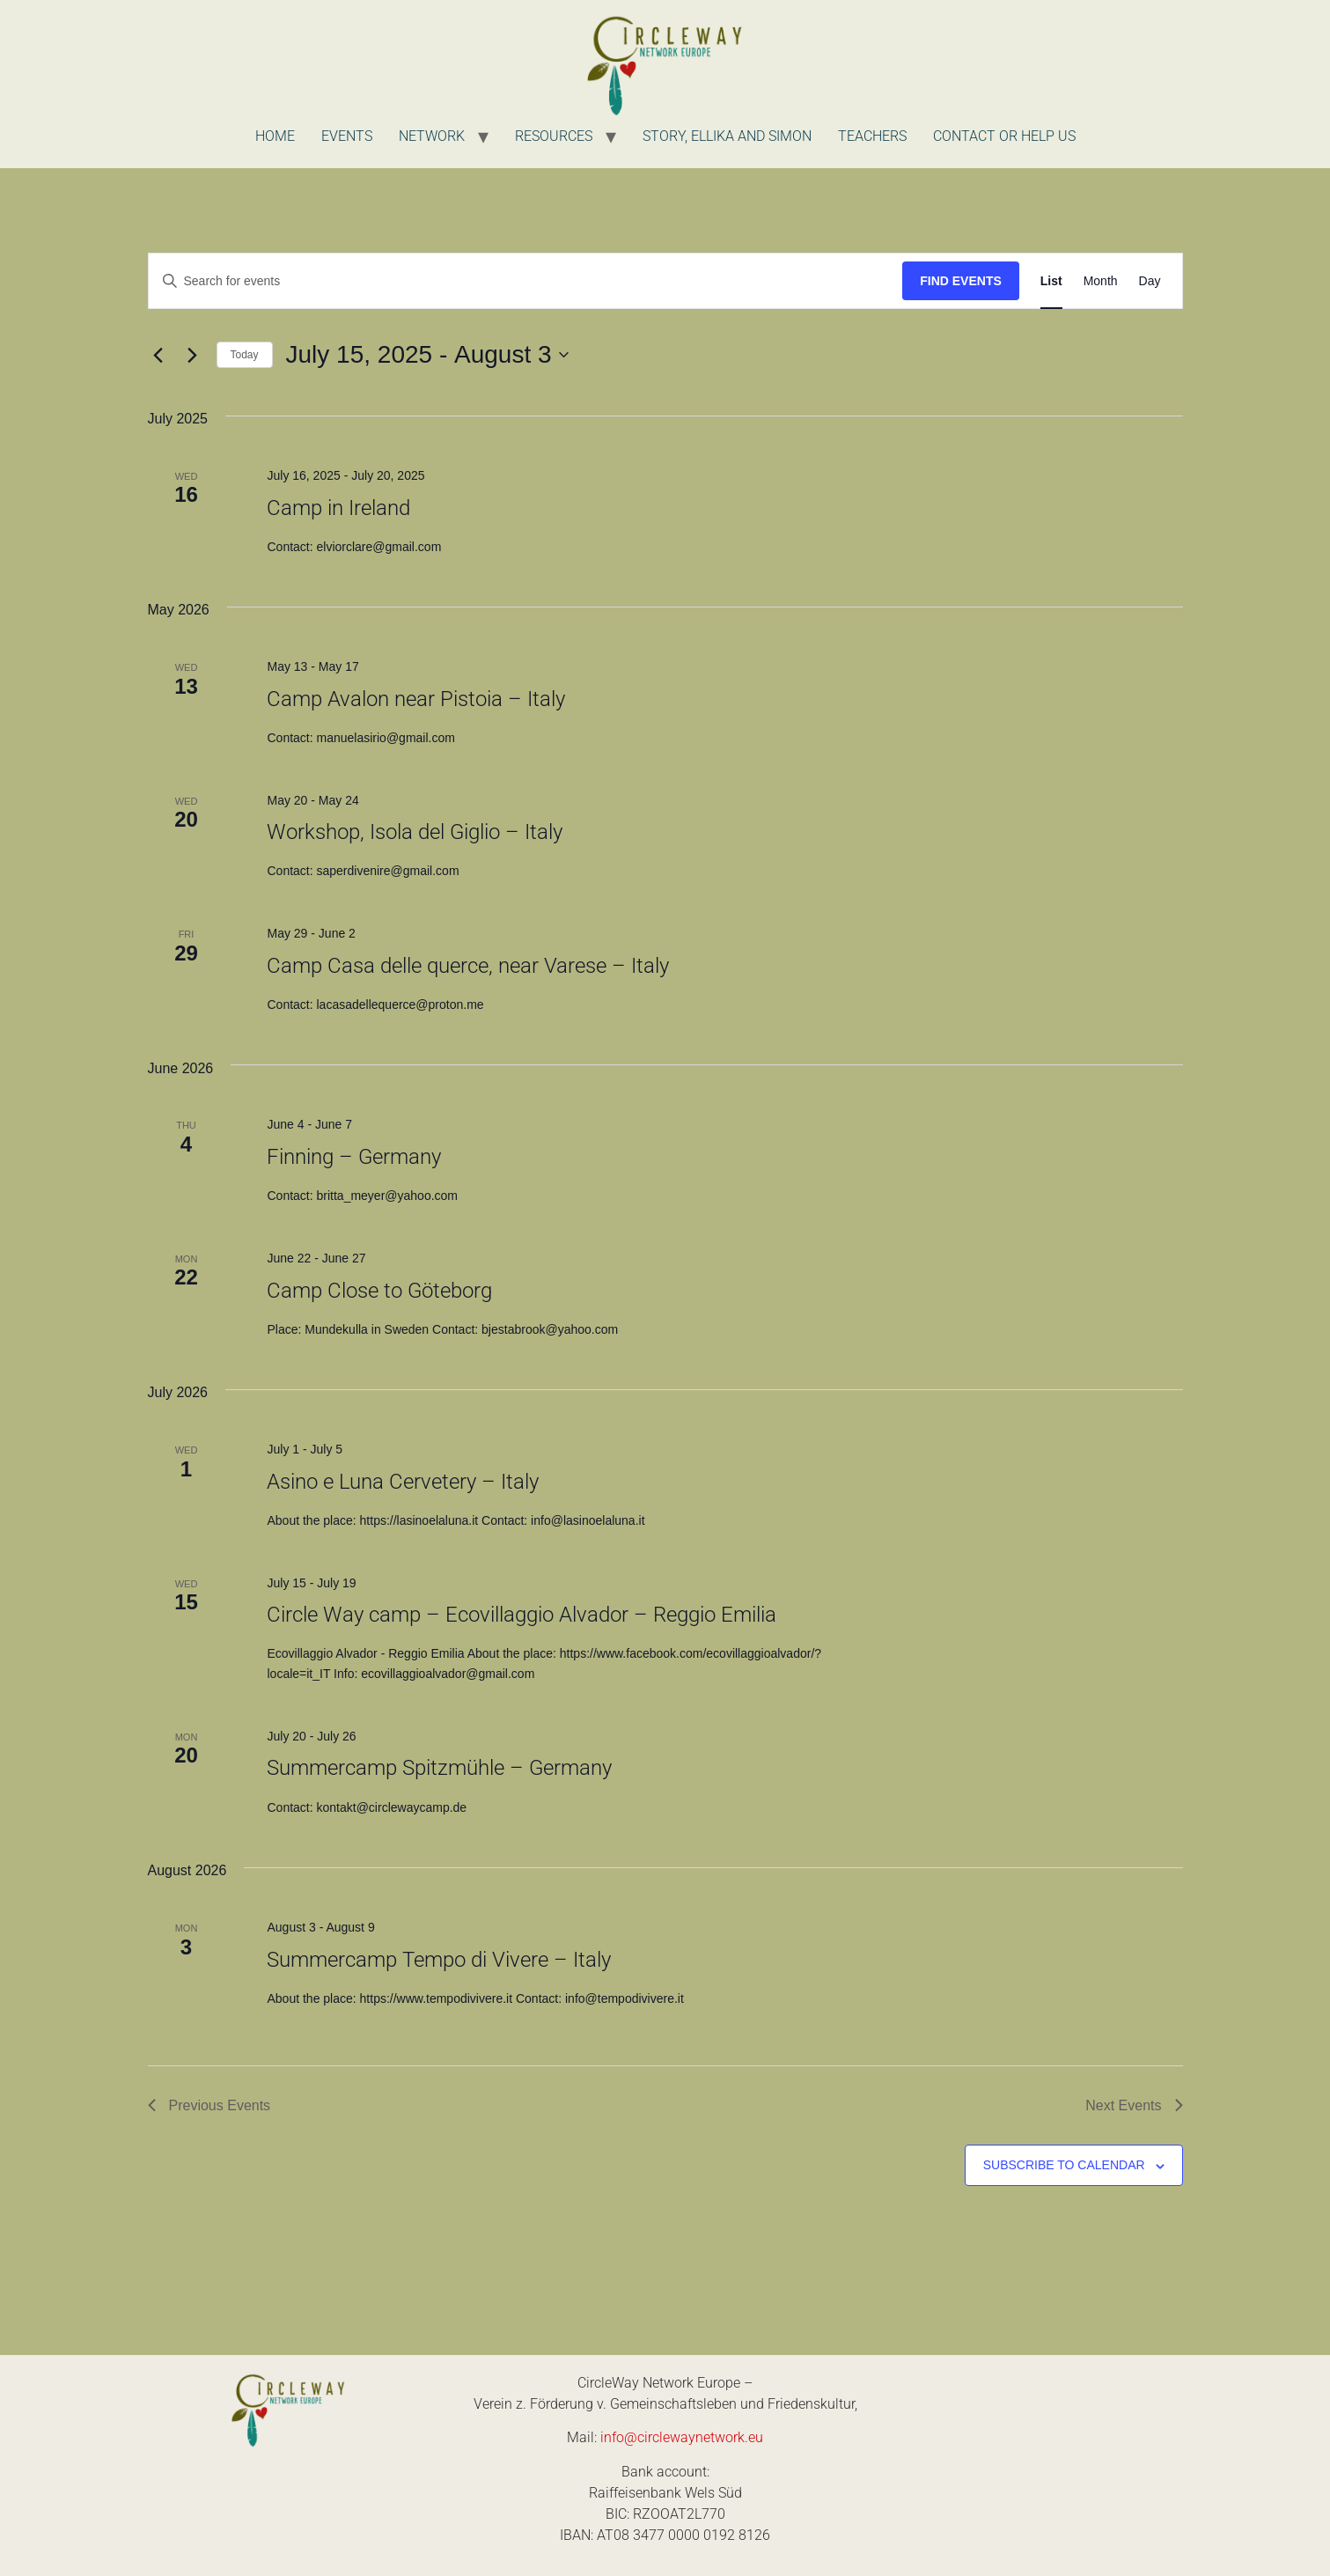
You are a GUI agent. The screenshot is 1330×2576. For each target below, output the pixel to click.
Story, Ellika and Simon (727, 136)
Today (245, 355)
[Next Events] (192, 354)
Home (275, 136)
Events (346, 136)
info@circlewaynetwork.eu (681, 2437)
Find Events (961, 281)
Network (432, 136)
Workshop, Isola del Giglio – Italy (414, 832)
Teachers (872, 136)
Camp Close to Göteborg (379, 1290)
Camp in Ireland (338, 508)
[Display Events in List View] (1051, 281)
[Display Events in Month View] (1101, 281)
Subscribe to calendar (1064, 2165)
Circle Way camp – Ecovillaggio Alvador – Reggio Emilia (521, 1614)
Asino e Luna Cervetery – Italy (403, 1481)
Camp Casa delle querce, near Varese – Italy (468, 965)
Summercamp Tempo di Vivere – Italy (439, 1959)
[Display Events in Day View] (1150, 281)
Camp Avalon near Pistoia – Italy (416, 699)
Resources (553, 136)
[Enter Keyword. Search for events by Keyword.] (526, 281)
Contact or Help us (1004, 136)
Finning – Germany (354, 1156)
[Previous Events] (158, 354)
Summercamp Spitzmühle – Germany (439, 1767)
